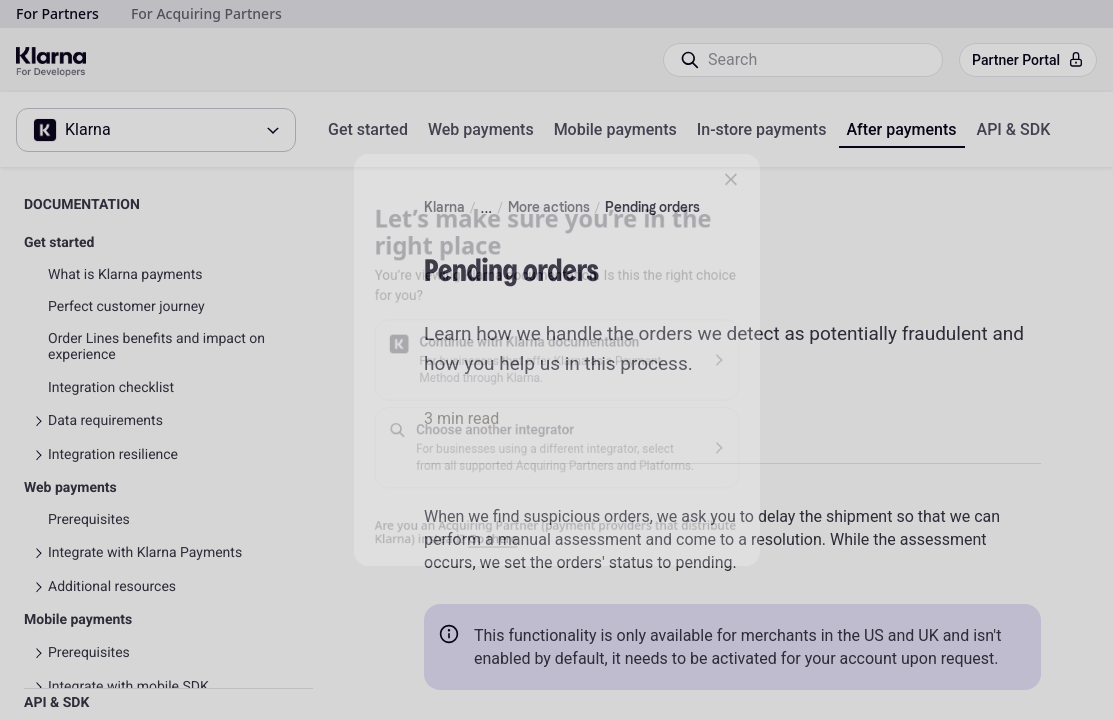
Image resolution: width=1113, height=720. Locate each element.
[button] (763, 146)
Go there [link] (480, 571)
